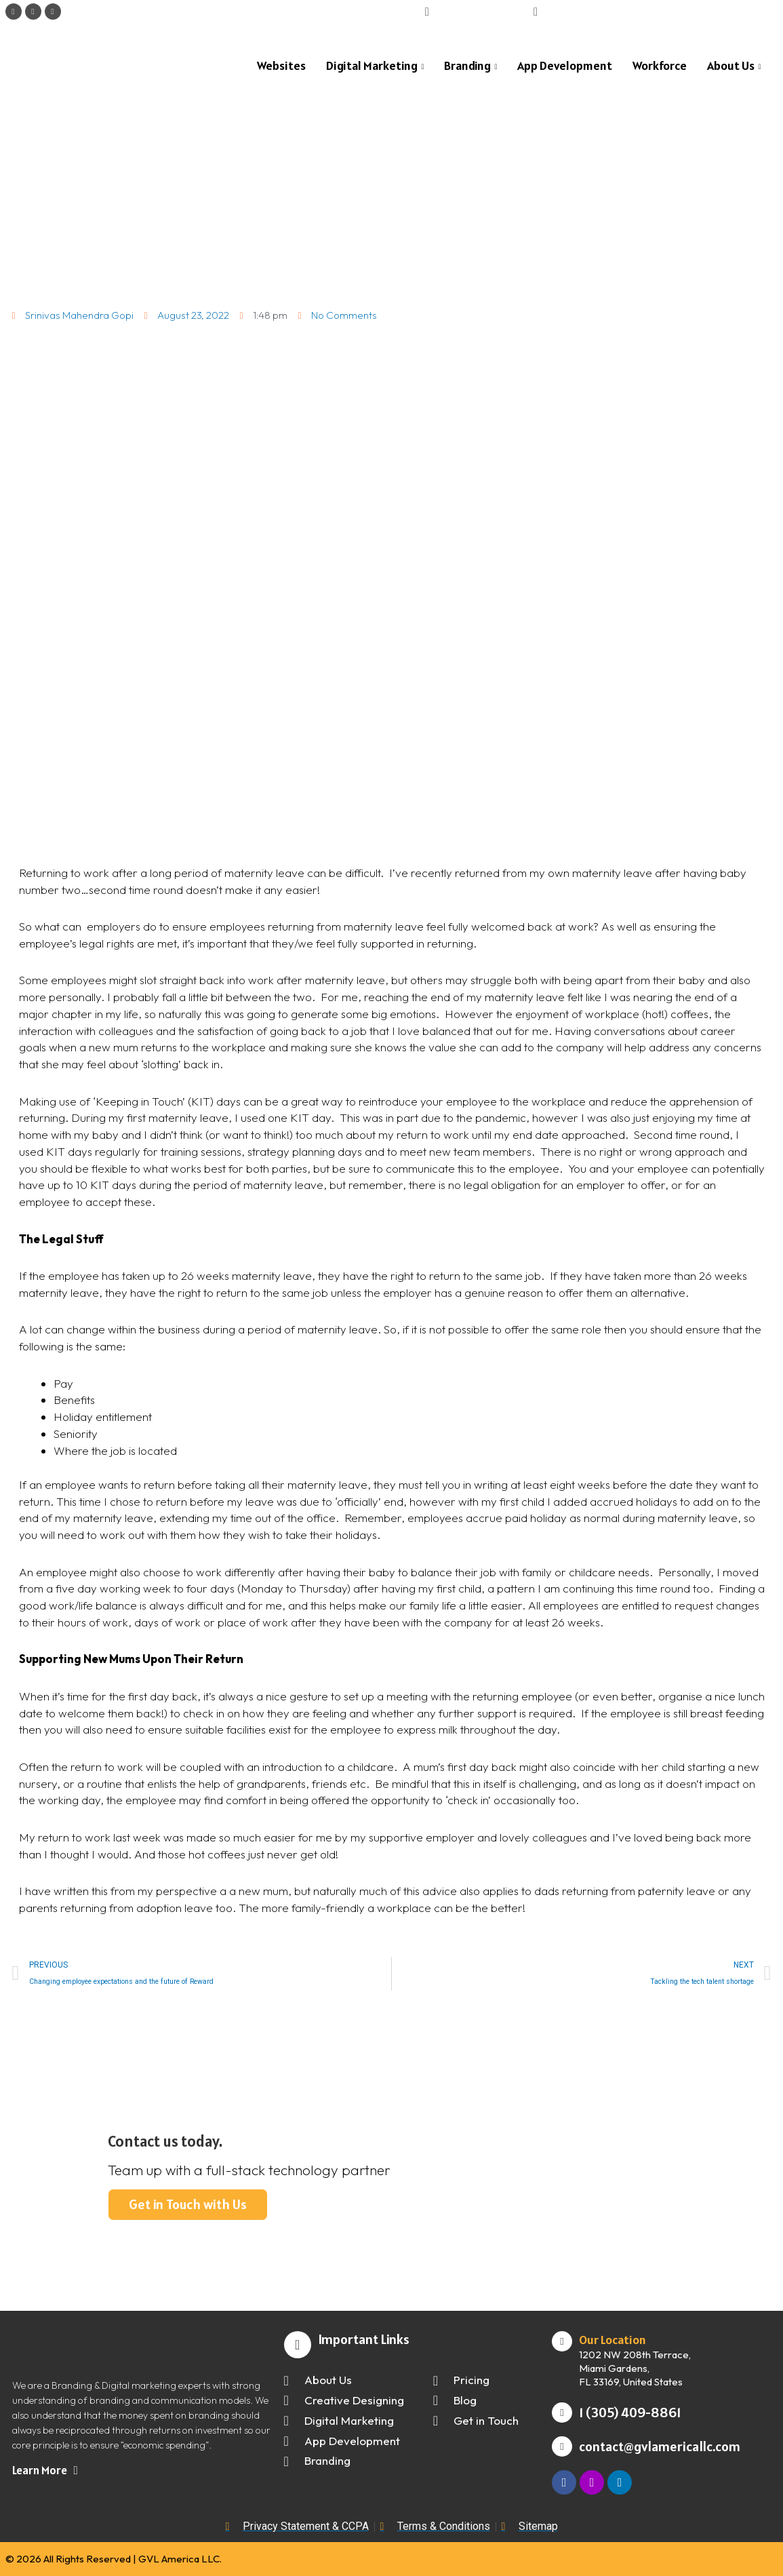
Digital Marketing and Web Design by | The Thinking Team (648, 2558)
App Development (564, 65)
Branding (470, 66)
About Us (734, 66)
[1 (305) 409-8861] (562, 2412)
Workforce (660, 65)
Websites (281, 65)
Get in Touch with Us (188, 2203)
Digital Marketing (375, 66)
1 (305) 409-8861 (630, 2412)
